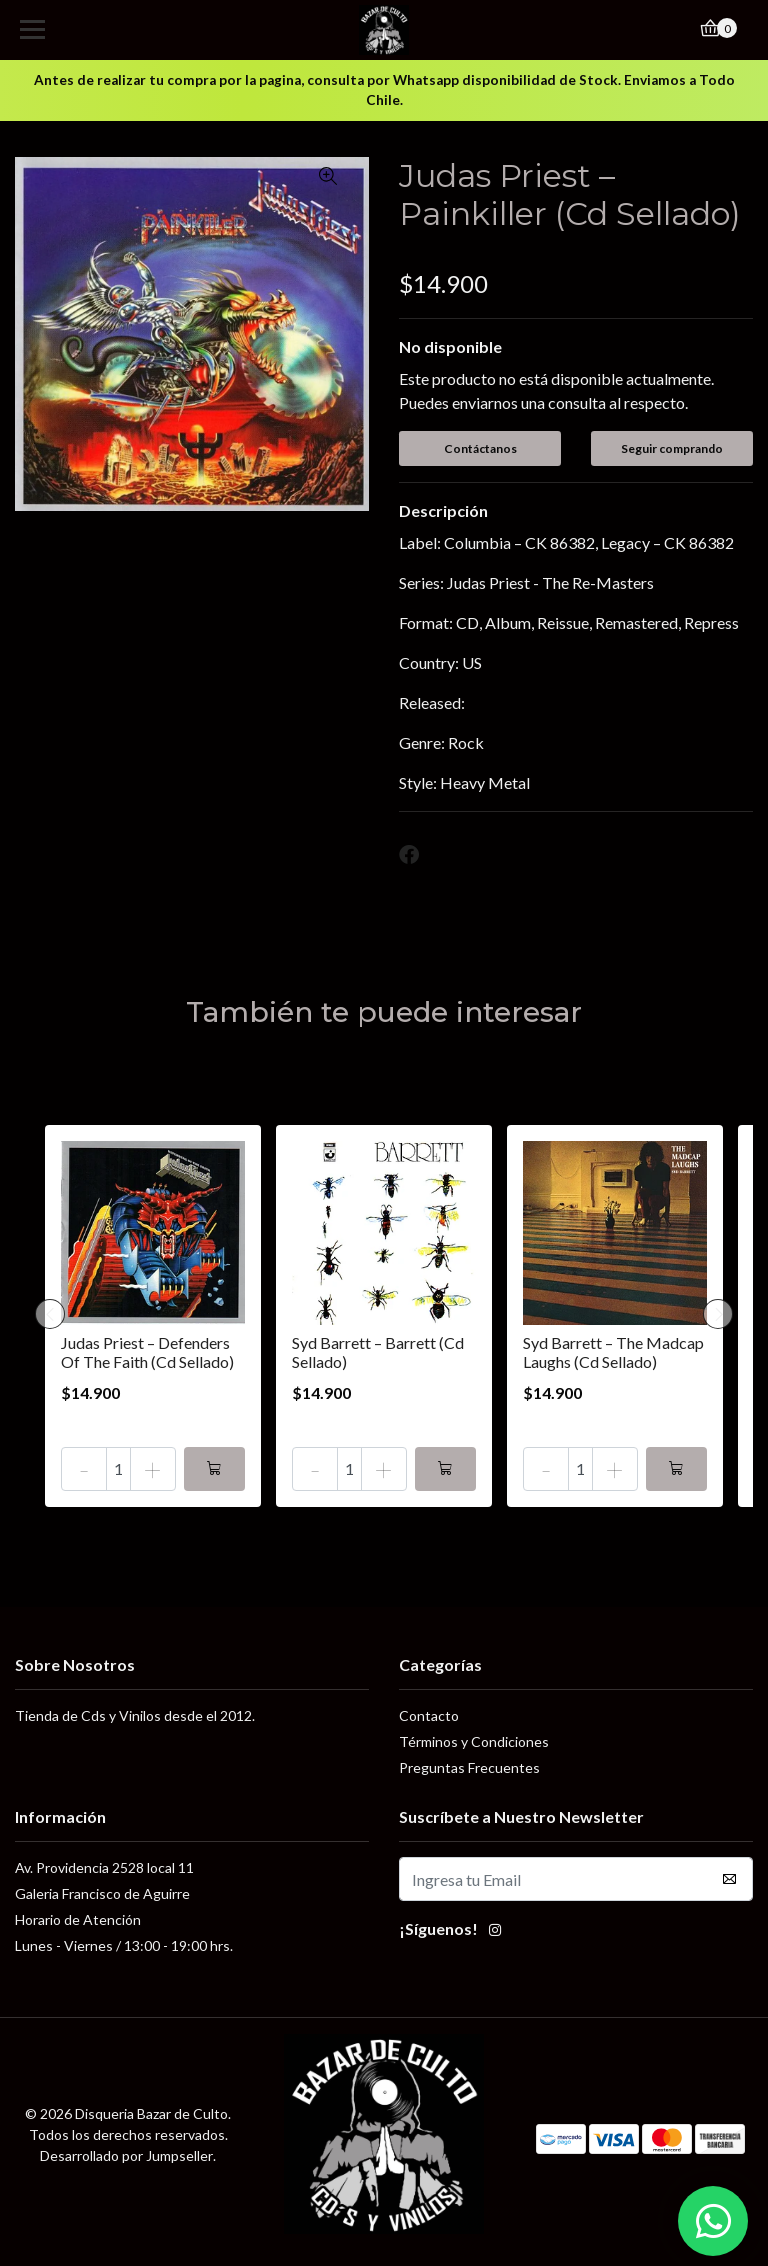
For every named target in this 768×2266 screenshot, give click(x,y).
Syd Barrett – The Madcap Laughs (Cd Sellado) (613, 1352)
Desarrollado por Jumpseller (126, 2155)
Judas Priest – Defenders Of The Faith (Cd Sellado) (147, 1352)
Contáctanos (480, 448)
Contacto (429, 1715)
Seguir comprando (672, 448)
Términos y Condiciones (474, 1741)
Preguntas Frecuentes (469, 1767)
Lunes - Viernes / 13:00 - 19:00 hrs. (124, 1945)
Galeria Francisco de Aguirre (102, 1893)
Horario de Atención (78, 1919)
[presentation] (50, 1314)
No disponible (450, 346)
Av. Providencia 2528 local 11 (104, 1867)
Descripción (443, 510)
